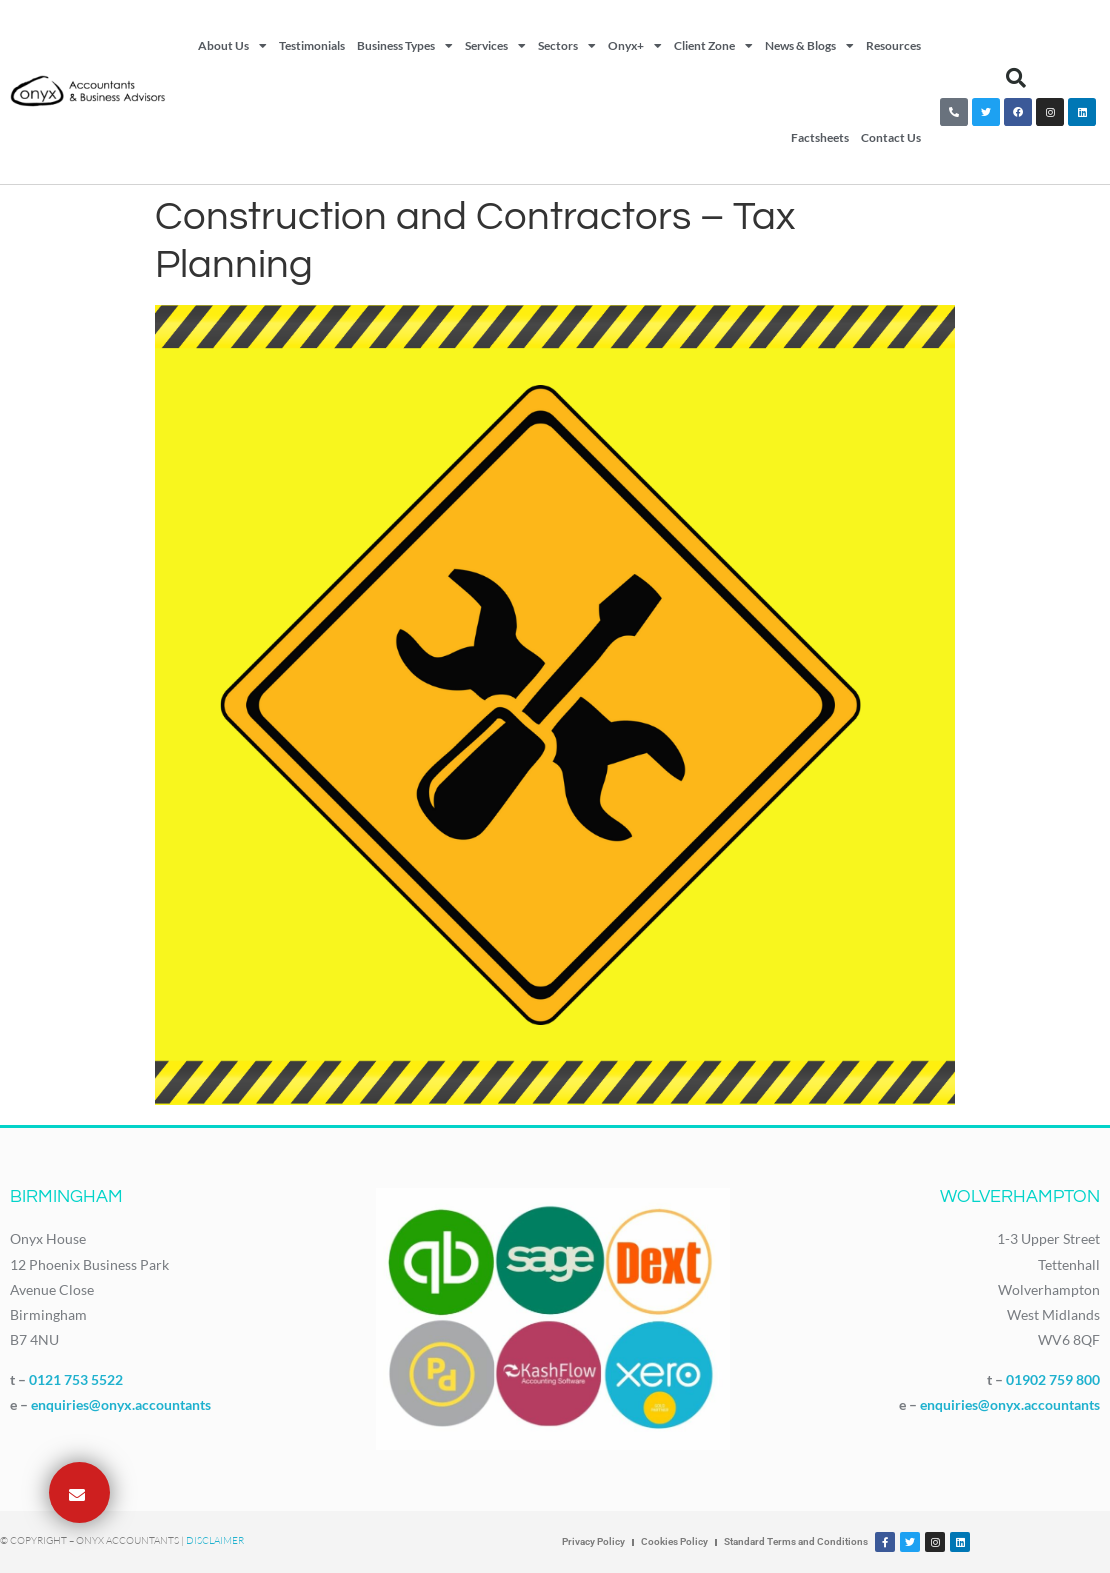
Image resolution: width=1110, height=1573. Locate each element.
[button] (1016, 78)
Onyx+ (635, 46)
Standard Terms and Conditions (796, 1541)
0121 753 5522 (76, 1379)
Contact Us (891, 137)
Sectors (567, 46)
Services (495, 46)
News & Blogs (809, 46)
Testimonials (312, 45)
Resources (893, 45)
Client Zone (713, 46)
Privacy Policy (593, 1541)
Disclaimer (215, 1540)
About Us (232, 46)
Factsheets (820, 137)
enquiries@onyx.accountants (121, 1404)
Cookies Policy (674, 1541)
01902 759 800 (1053, 1379)
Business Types (405, 46)
